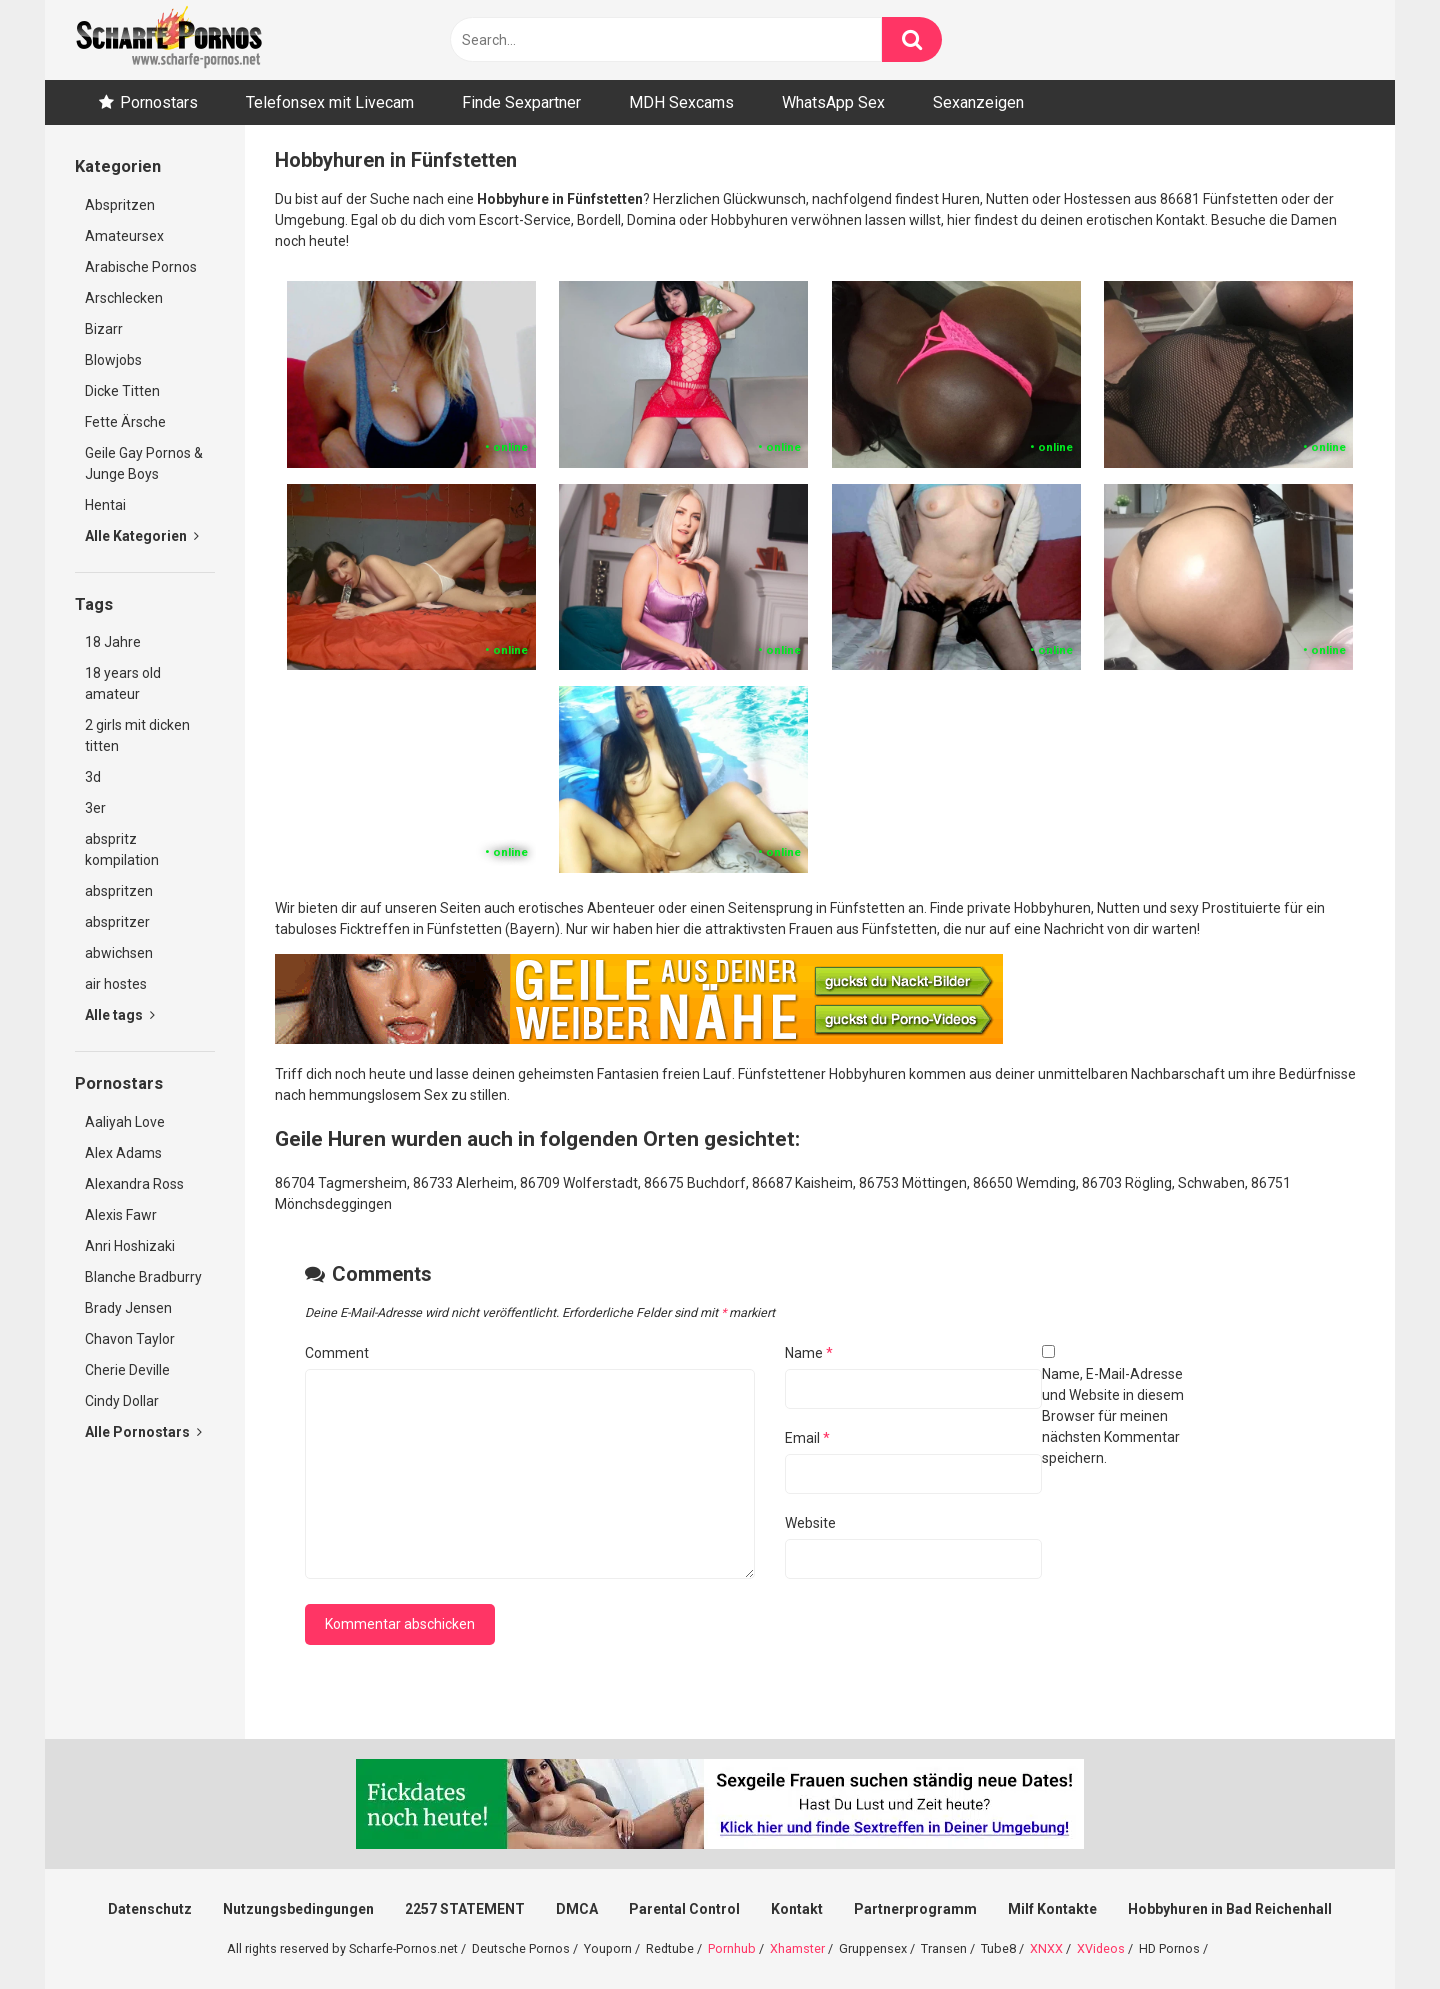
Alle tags (120, 1015)
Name (809, 1353)
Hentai (105, 505)
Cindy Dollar (122, 1401)
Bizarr (104, 329)
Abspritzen (120, 205)
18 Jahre (113, 642)
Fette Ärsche (125, 422)
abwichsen (119, 953)
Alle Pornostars (143, 1432)
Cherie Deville (127, 1370)
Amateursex (124, 236)
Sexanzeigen (978, 102)
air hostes (116, 984)
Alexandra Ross (134, 1184)
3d (93, 777)
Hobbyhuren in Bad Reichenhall (1230, 1909)
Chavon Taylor (130, 1339)
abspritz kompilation (122, 849)
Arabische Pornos (141, 267)
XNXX (1046, 1948)
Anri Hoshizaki (130, 1246)
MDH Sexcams (681, 102)
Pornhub (732, 1948)
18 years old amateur (123, 683)
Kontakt (797, 1909)
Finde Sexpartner (521, 102)
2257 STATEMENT (465, 1909)
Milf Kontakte (1052, 1909)
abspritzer (117, 922)
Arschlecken (124, 298)
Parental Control (684, 1909)
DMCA (577, 1909)
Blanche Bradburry (143, 1277)
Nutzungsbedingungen (298, 1909)
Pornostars (159, 102)
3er (95, 808)
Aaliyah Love (125, 1122)
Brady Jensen (128, 1308)
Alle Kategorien (142, 536)
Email (807, 1438)
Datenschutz (150, 1909)
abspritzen (119, 891)
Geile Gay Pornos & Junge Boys (144, 463)
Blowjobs (113, 360)
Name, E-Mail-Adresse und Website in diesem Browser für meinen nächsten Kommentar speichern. (1113, 1416)
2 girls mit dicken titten (137, 735)
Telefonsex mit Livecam (330, 102)
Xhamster (797, 1948)
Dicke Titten (122, 391)
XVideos (1101, 1948)
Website (810, 1523)
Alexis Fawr (121, 1215)
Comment (337, 1353)
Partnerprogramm (915, 1909)
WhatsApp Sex (833, 102)
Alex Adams (123, 1153)
